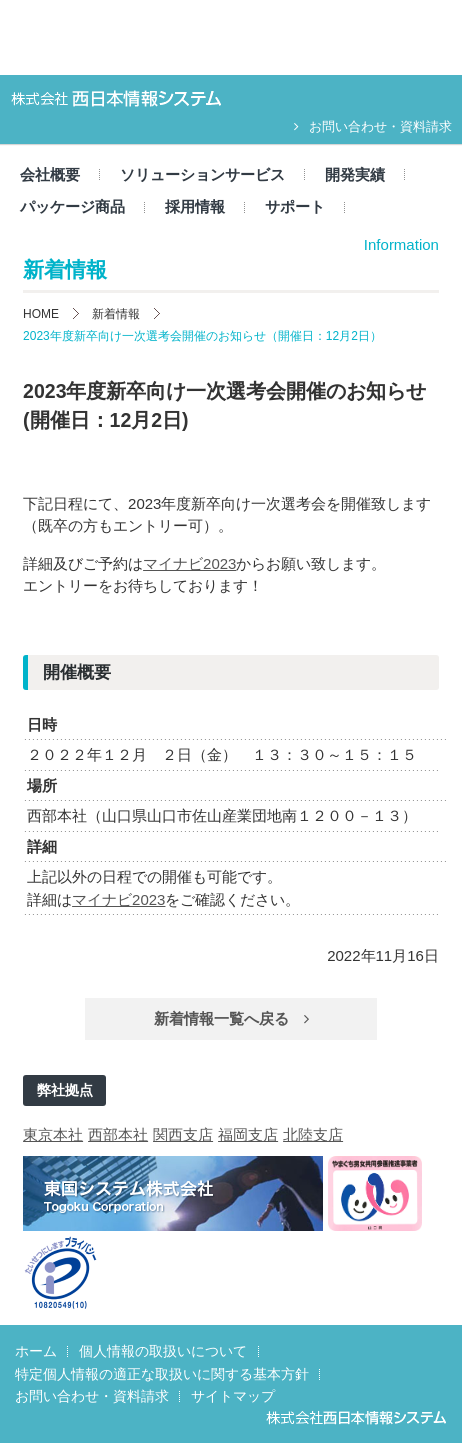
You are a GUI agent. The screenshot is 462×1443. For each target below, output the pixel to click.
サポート (295, 206)
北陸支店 (313, 1134)
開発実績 (355, 174)
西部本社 (118, 1134)
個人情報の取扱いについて (163, 1351)
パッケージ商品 (72, 206)
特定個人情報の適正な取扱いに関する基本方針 (162, 1374)
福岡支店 (248, 1134)
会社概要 (50, 174)
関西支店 (183, 1134)
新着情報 (116, 314)
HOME (41, 314)
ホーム (36, 1351)
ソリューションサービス (202, 174)
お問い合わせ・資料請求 (373, 126)
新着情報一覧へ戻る (231, 1018)
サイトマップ (233, 1396)
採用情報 (195, 206)
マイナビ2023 (189, 563)
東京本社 (53, 1134)
